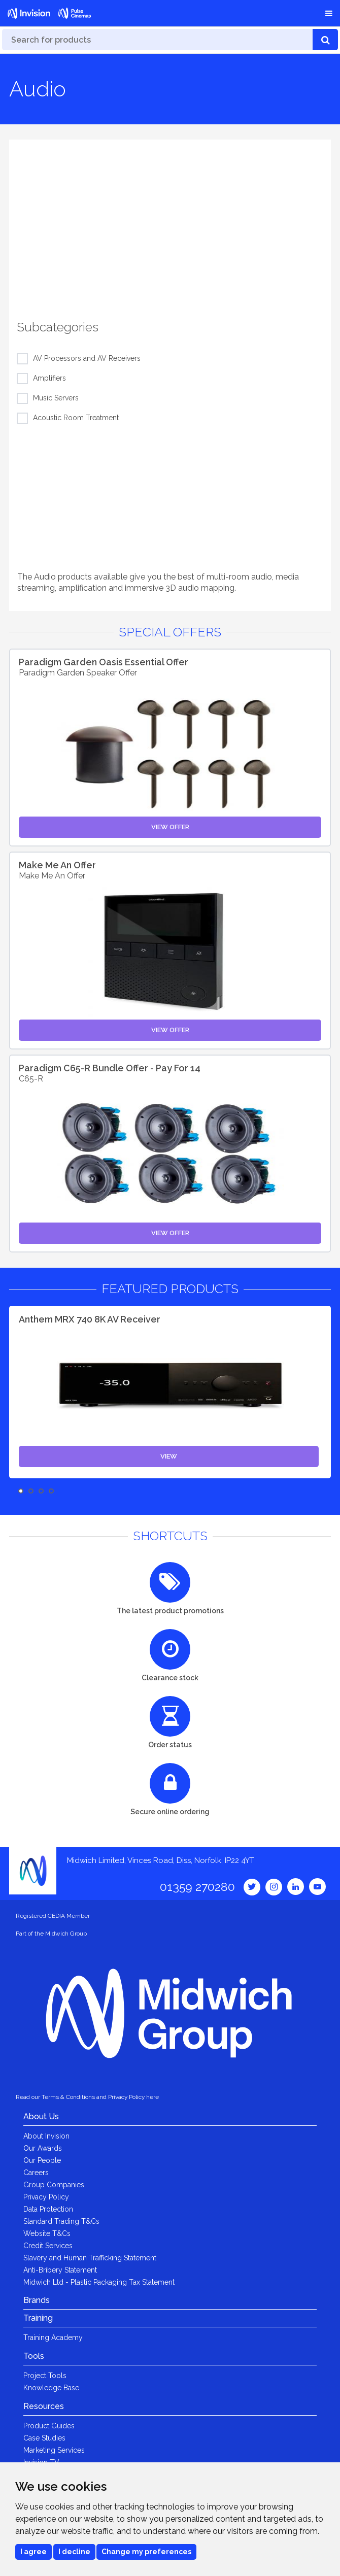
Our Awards (42, 2148)
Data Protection (48, 2209)
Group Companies (53, 2185)
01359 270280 (197, 1886)
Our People (42, 2160)
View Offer (170, 827)
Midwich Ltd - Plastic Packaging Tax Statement (99, 2282)
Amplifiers (49, 378)
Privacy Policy (46, 2197)
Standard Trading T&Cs (61, 2221)
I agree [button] (33, 2552)
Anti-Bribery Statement (60, 2270)
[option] (170, 221)
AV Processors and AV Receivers (87, 358)
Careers (36, 2172)
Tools (33, 2356)
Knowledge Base (51, 2388)
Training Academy (53, 2337)
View (168, 1456)
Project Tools (44, 2375)
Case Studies (44, 2438)
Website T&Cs (47, 2233)
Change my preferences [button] (146, 2552)
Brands (36, 2300)
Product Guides (49, 2426)
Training (38, 2318)
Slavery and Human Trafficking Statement (89, 2258)
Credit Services (48, 2246)
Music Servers (56, 398)
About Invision (46, 2136)
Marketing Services (54, 2450)
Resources (43, 2406)
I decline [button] (74, 2552)
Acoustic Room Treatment (76, 418)
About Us (41, 2116)
